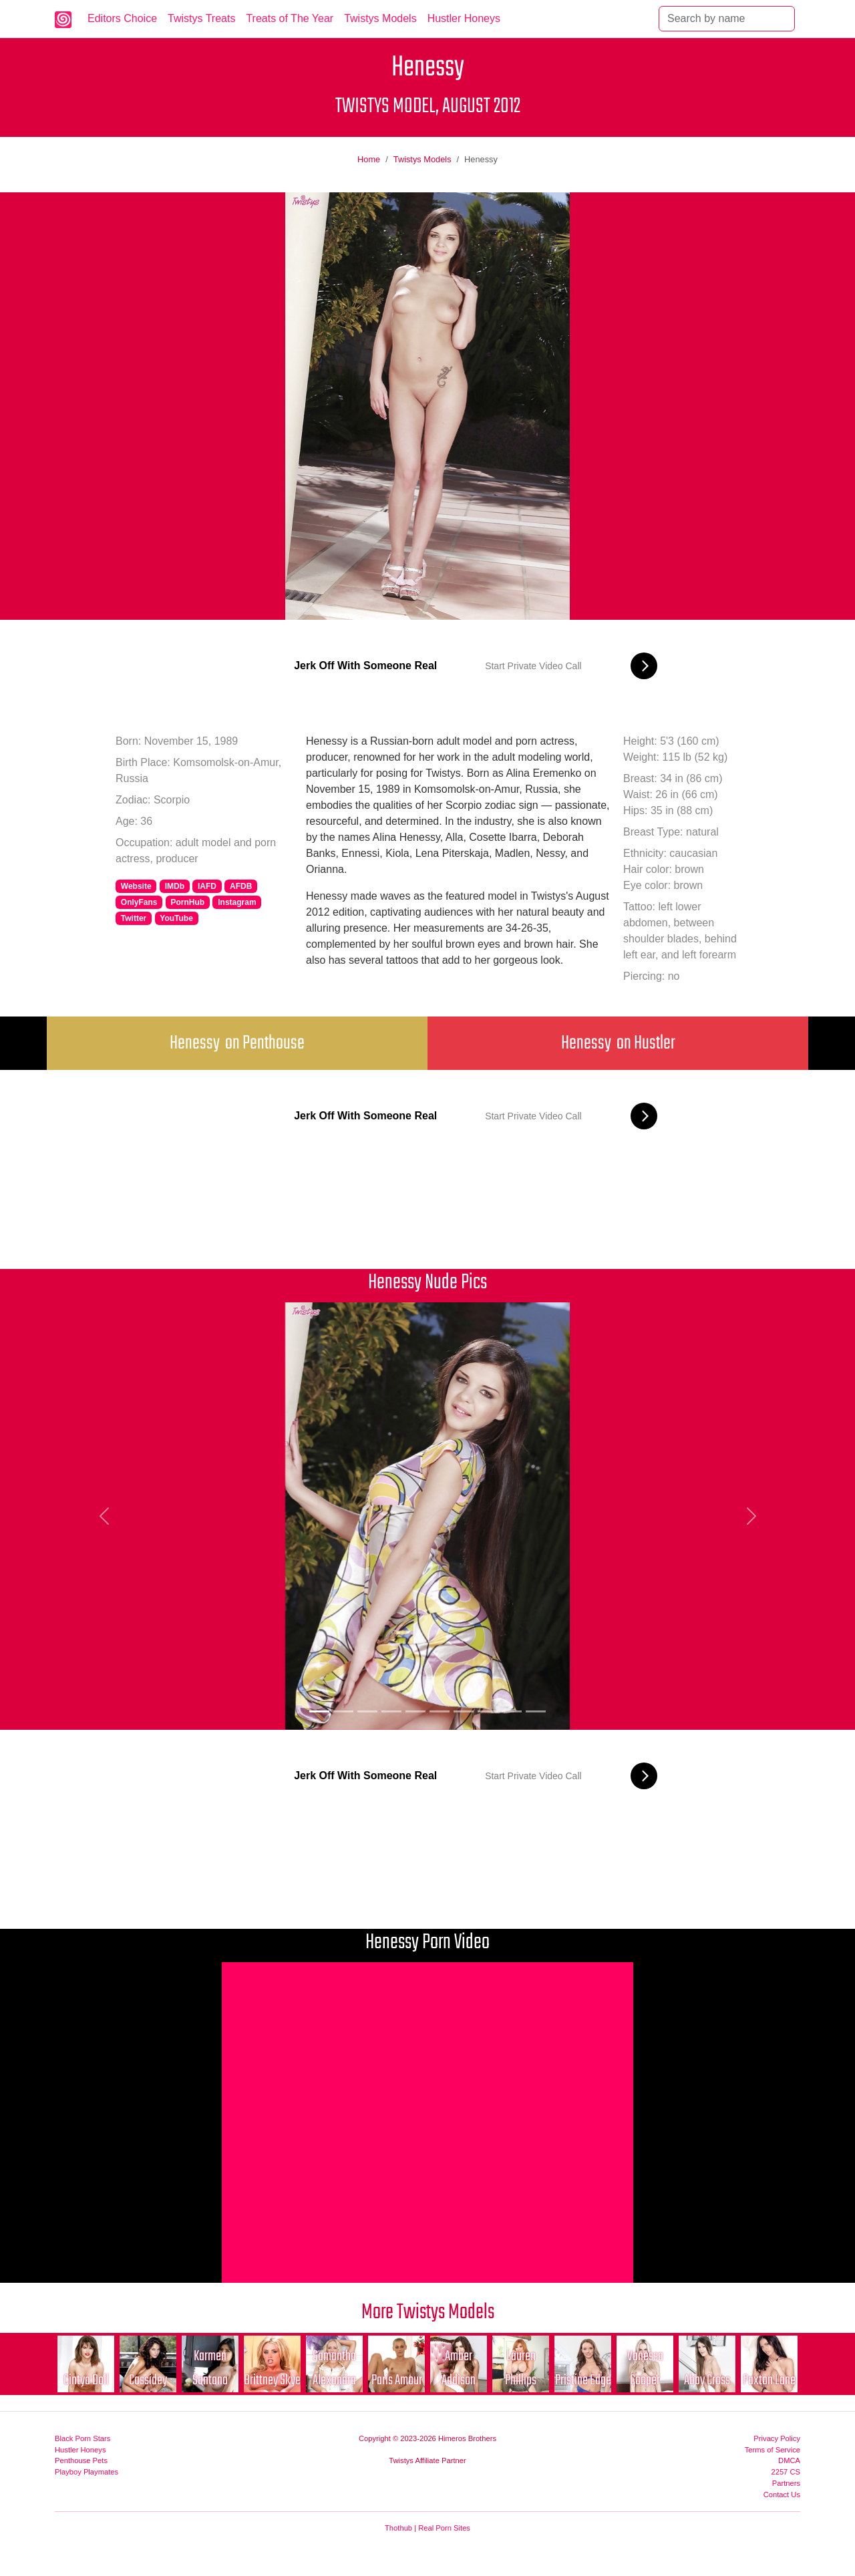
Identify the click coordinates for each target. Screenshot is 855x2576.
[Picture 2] (343, 1711)
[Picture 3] (367, 1711)
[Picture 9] (512, 1711)
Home (368, 159)
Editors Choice (122, 18)
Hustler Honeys (464, 18)
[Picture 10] (536, 1711)
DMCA (789, 2460)
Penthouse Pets (81, 2460)
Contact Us (781, 2495)
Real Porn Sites (444, 2528)
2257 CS (785, 2472)
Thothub (398, 2528)
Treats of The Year (289, 18)
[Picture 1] (319, 1711)
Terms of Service (772, 2450)
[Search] (727, 18)
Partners (786, 2483)
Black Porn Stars (82, 2438)
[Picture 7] (464, 1711)
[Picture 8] (488, 1711)
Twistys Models (380, 18)
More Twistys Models (427, 2312)
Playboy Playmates (86, 2472)
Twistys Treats (201, 18)
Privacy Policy (776, 2438)
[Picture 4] (391, 1711)
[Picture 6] (440, 1711)
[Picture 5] (415, 1711)
